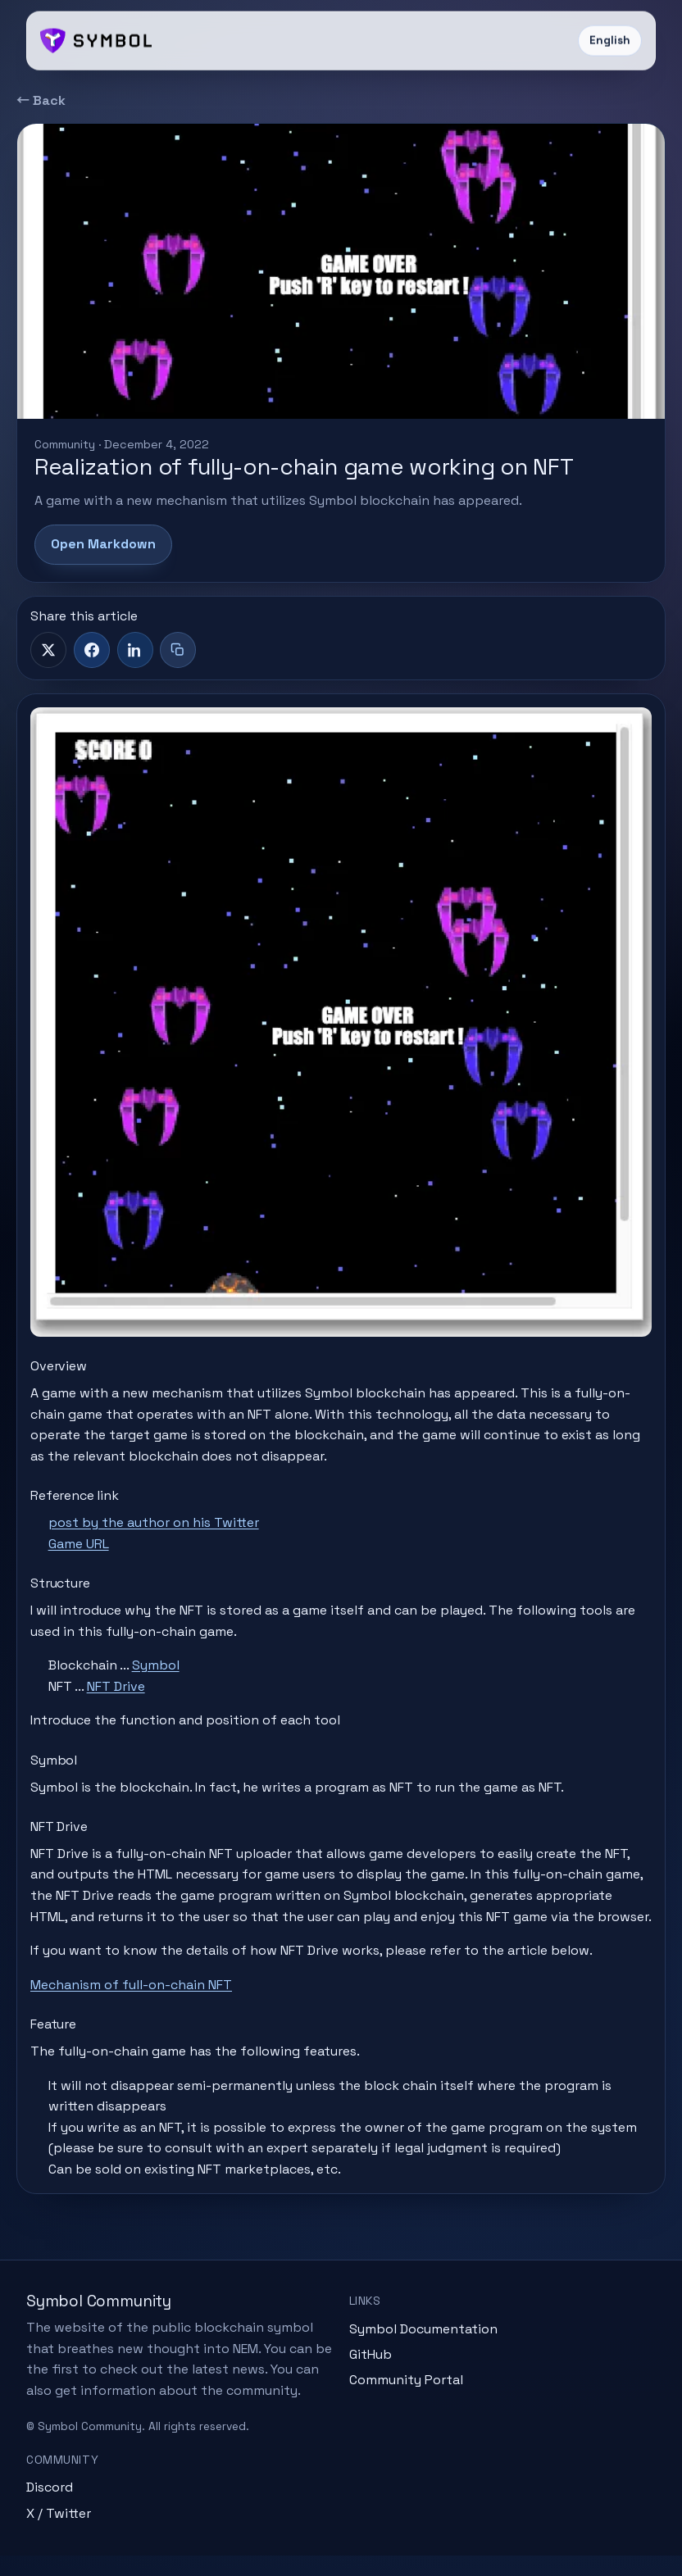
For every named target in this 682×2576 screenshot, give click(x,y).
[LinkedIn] (135, 650)
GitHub (370, 2374)
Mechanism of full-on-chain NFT (134, 2002)
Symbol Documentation (423, 2349)
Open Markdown (103, 543)
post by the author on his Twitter (157, 1520)
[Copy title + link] (178, 650)
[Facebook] (92, 650)
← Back (41, 100)
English (609, 41)
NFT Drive (119, 1683)
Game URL (82, 1540)
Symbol (159, 1662)
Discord (49, 2508)
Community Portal (406, 2401)
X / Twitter (58, 2533)
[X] (48, 650)
